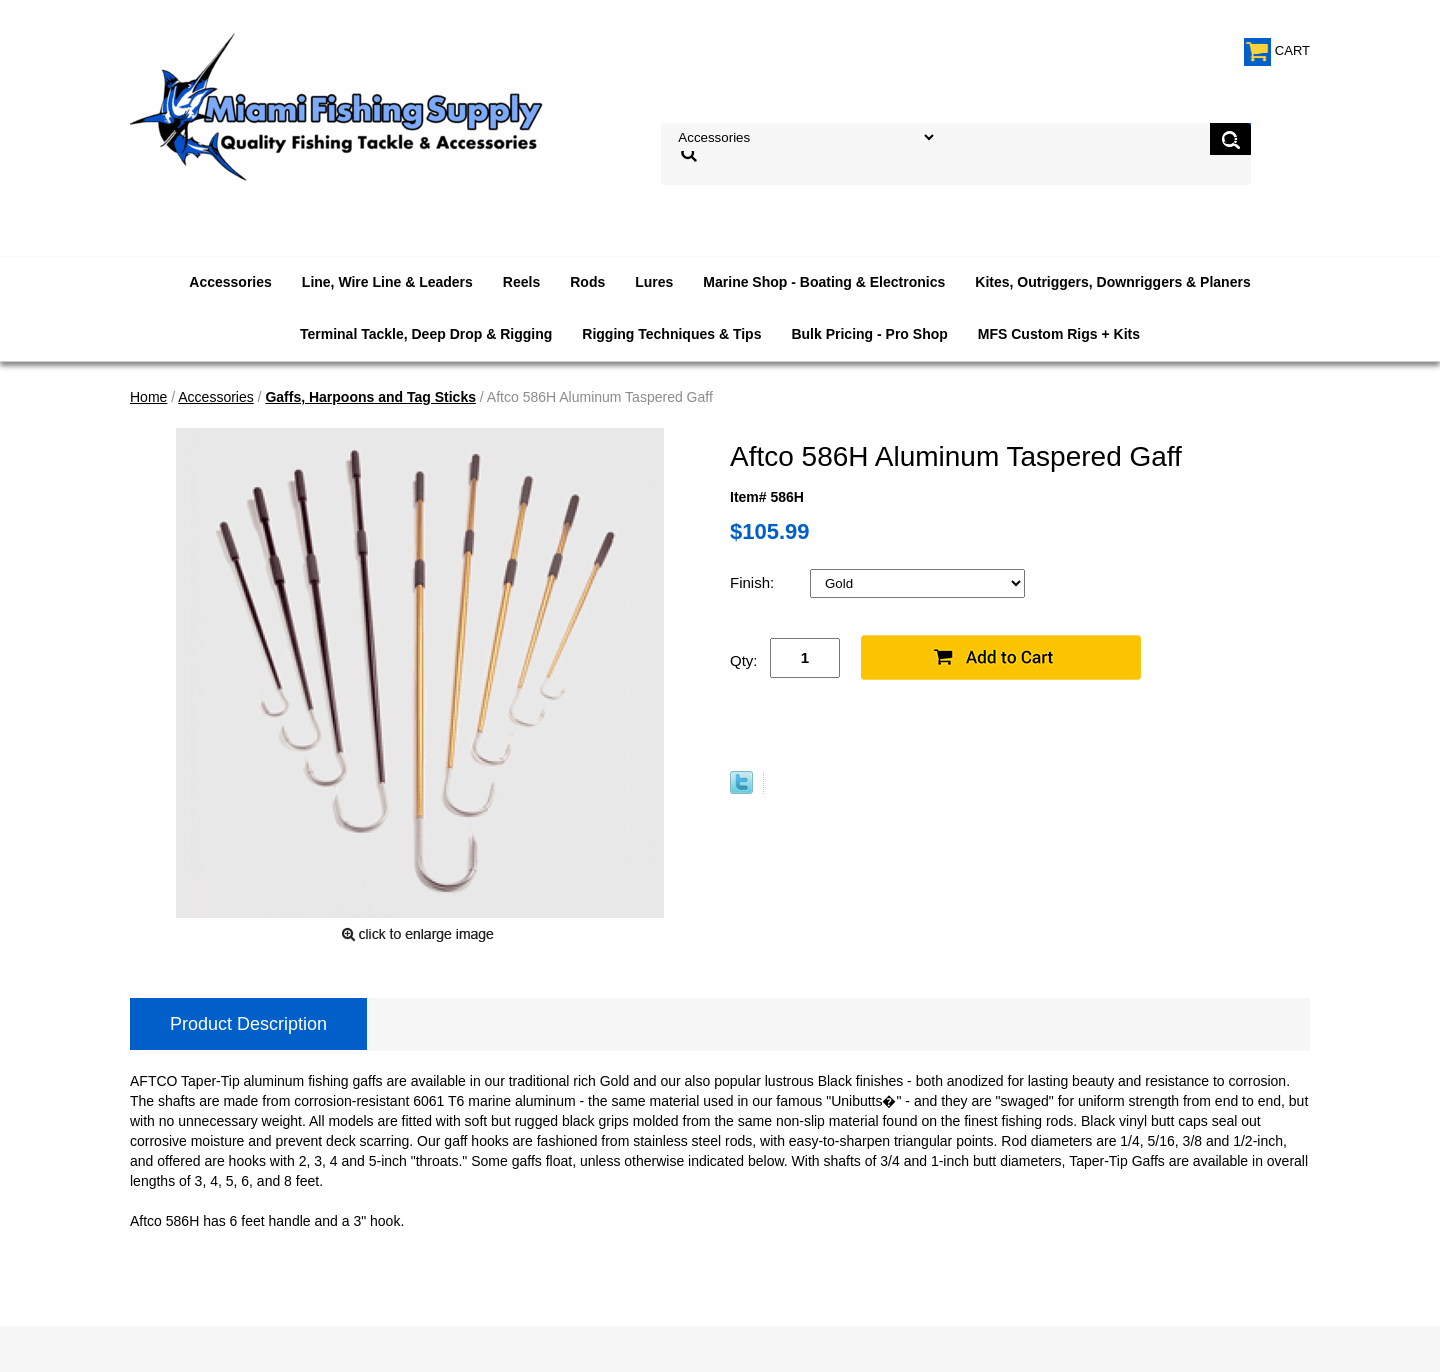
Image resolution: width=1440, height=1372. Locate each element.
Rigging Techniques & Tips (671, 334)
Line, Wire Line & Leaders (387, 282)
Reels (521, 282)
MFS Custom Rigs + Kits (1059, 334)
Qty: (744, 660)
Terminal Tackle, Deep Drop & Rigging (426, 334)
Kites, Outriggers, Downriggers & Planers (1112, 282)
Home (148, 397)
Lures (654, 282)
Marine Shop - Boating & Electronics (824, 282)
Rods (587, 282)
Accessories (230, 282)
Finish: (754, 582)
